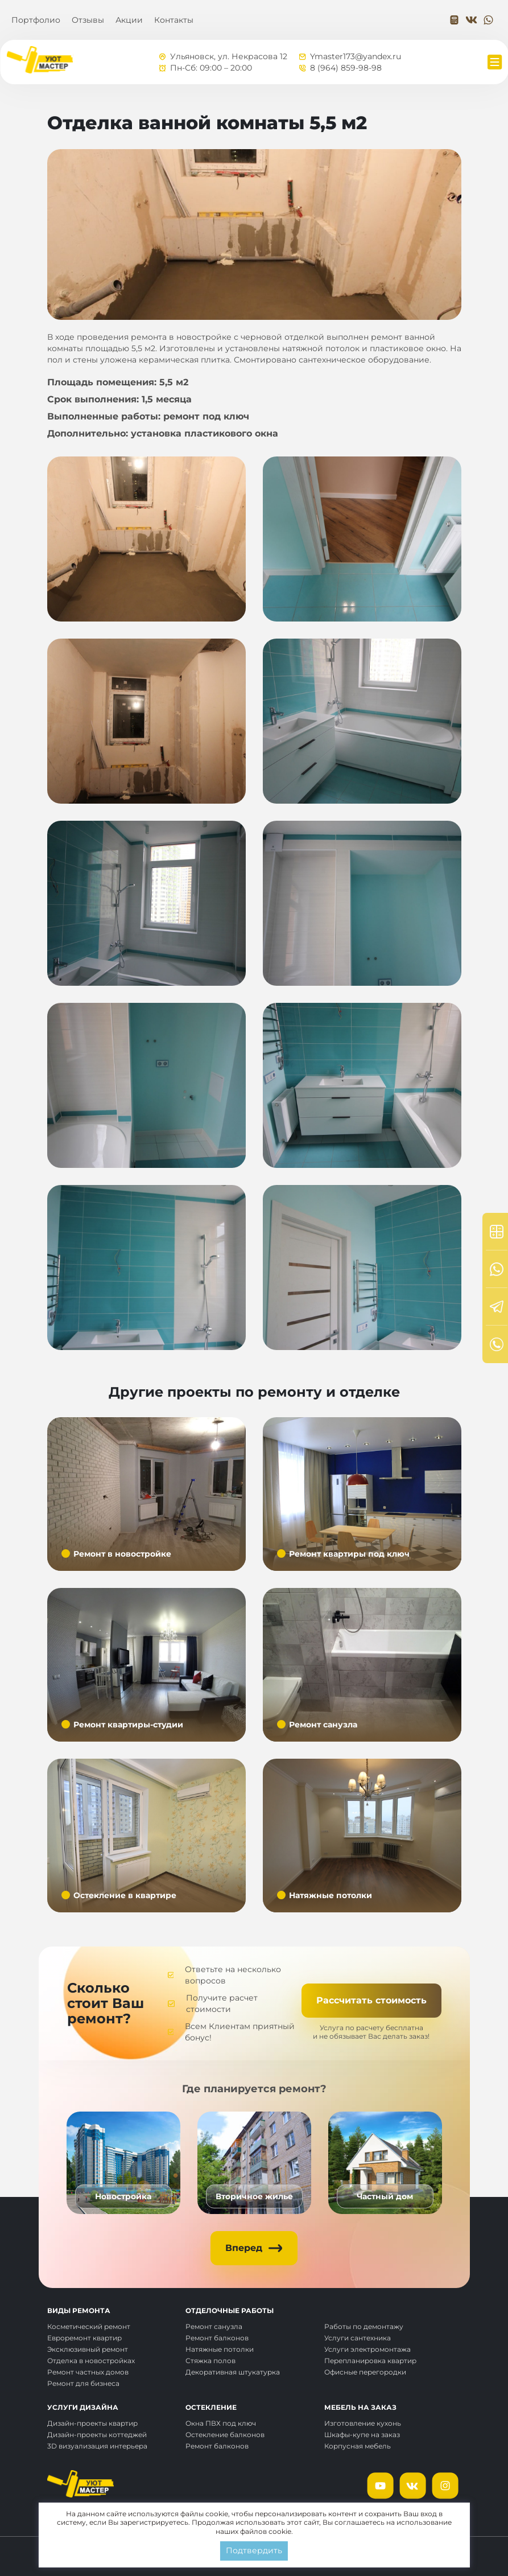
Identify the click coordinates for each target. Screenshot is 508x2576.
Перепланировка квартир (370, 2360)
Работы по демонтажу (363, 2326)
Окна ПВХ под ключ (220, 2423)
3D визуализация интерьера (97, 2446)
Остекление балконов (225, 2434)
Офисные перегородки (365, 2372)
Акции (129, 20)
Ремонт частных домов (88, 2372)
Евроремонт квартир (84, 2338)
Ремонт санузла (213, 2326)
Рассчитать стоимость (371, 2000)
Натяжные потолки (219, 2349)
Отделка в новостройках (91, 2360)
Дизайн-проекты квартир (92, 2423)
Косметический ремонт (88, 2326)
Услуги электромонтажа (367, 2349)
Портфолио (35, 20)
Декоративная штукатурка (232, 2372)
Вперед (243, 2247)
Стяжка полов (210, 2360)
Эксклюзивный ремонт (87, 2349)
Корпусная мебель (357, 2446)
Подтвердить (254, 2550)
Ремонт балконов (217, 2338)
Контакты (173, 20)
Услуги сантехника (357, 2338)
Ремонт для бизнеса (83, 2383)
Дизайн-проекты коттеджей (97, 2434)
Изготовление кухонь (362, 2423)
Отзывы (88, 20)
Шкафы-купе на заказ (362, 2434)
